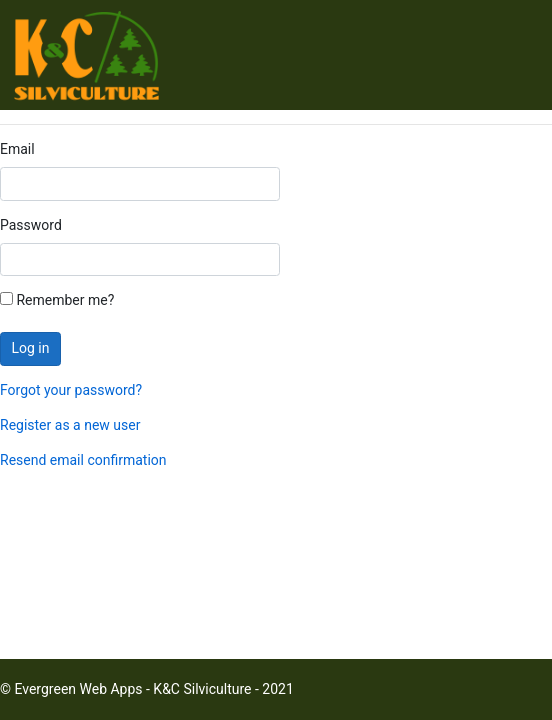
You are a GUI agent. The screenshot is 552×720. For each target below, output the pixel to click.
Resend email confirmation (83, 460)
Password (31, 225)
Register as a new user (70, 425)
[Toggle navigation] (513, 58)
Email (17, 149)
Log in (31, 348)
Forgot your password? (71, 390)
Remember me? (57, 300)
